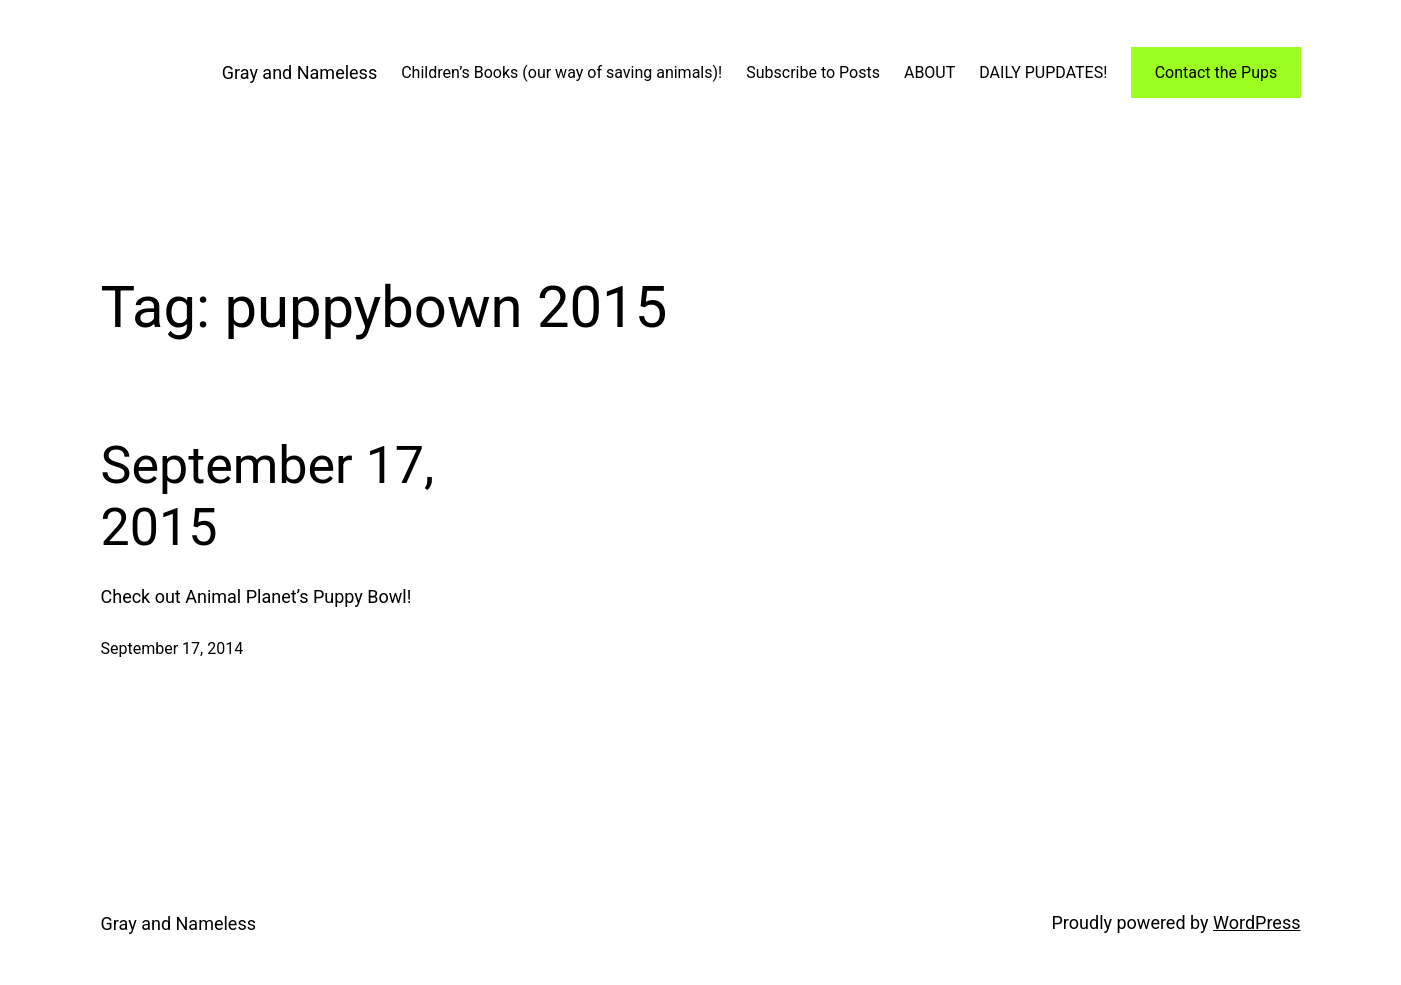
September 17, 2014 (172, 648)
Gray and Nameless (299, 72)
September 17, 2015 (268, 496)
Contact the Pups (1216, 72)
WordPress (1256, 922)
